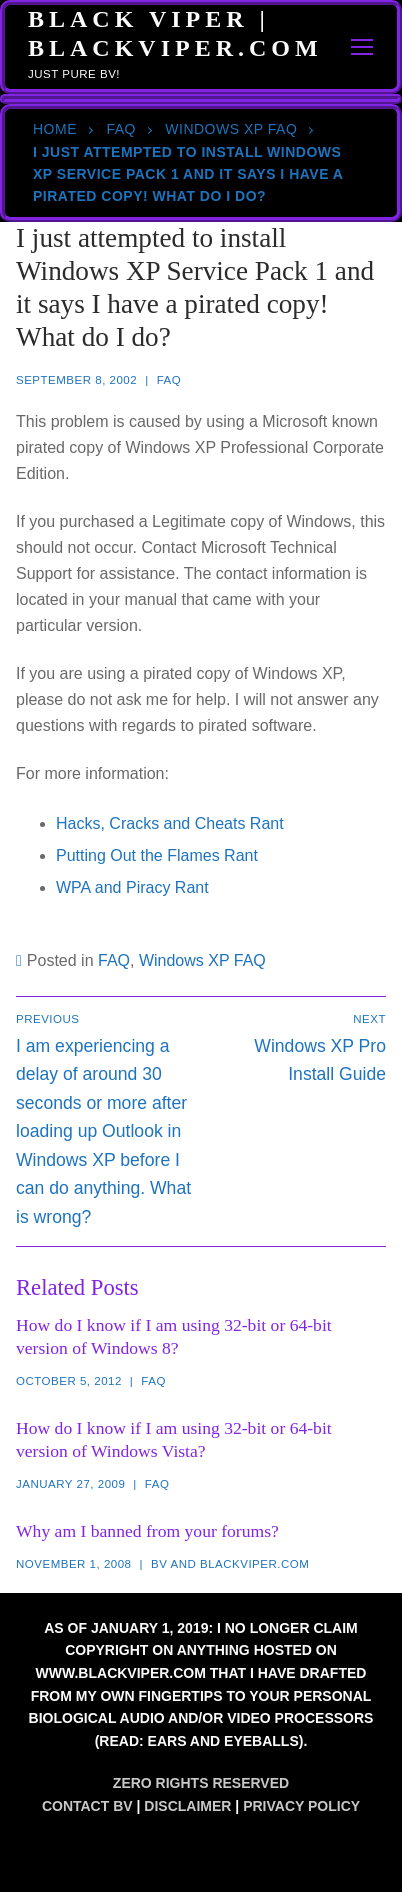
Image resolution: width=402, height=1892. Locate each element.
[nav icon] (363, 47)
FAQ (121, 129)
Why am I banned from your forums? (147, 1531)
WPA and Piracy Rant (132, 887)
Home (55, 129)
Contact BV (87, 1806)
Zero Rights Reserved (201, 1783)
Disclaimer (187, 1806)
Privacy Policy (301, 1806)
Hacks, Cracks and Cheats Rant (170, 823)
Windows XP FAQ (231, 129)
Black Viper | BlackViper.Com (175, 33)
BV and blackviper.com (230, 1564)
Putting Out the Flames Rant (157, 855)
